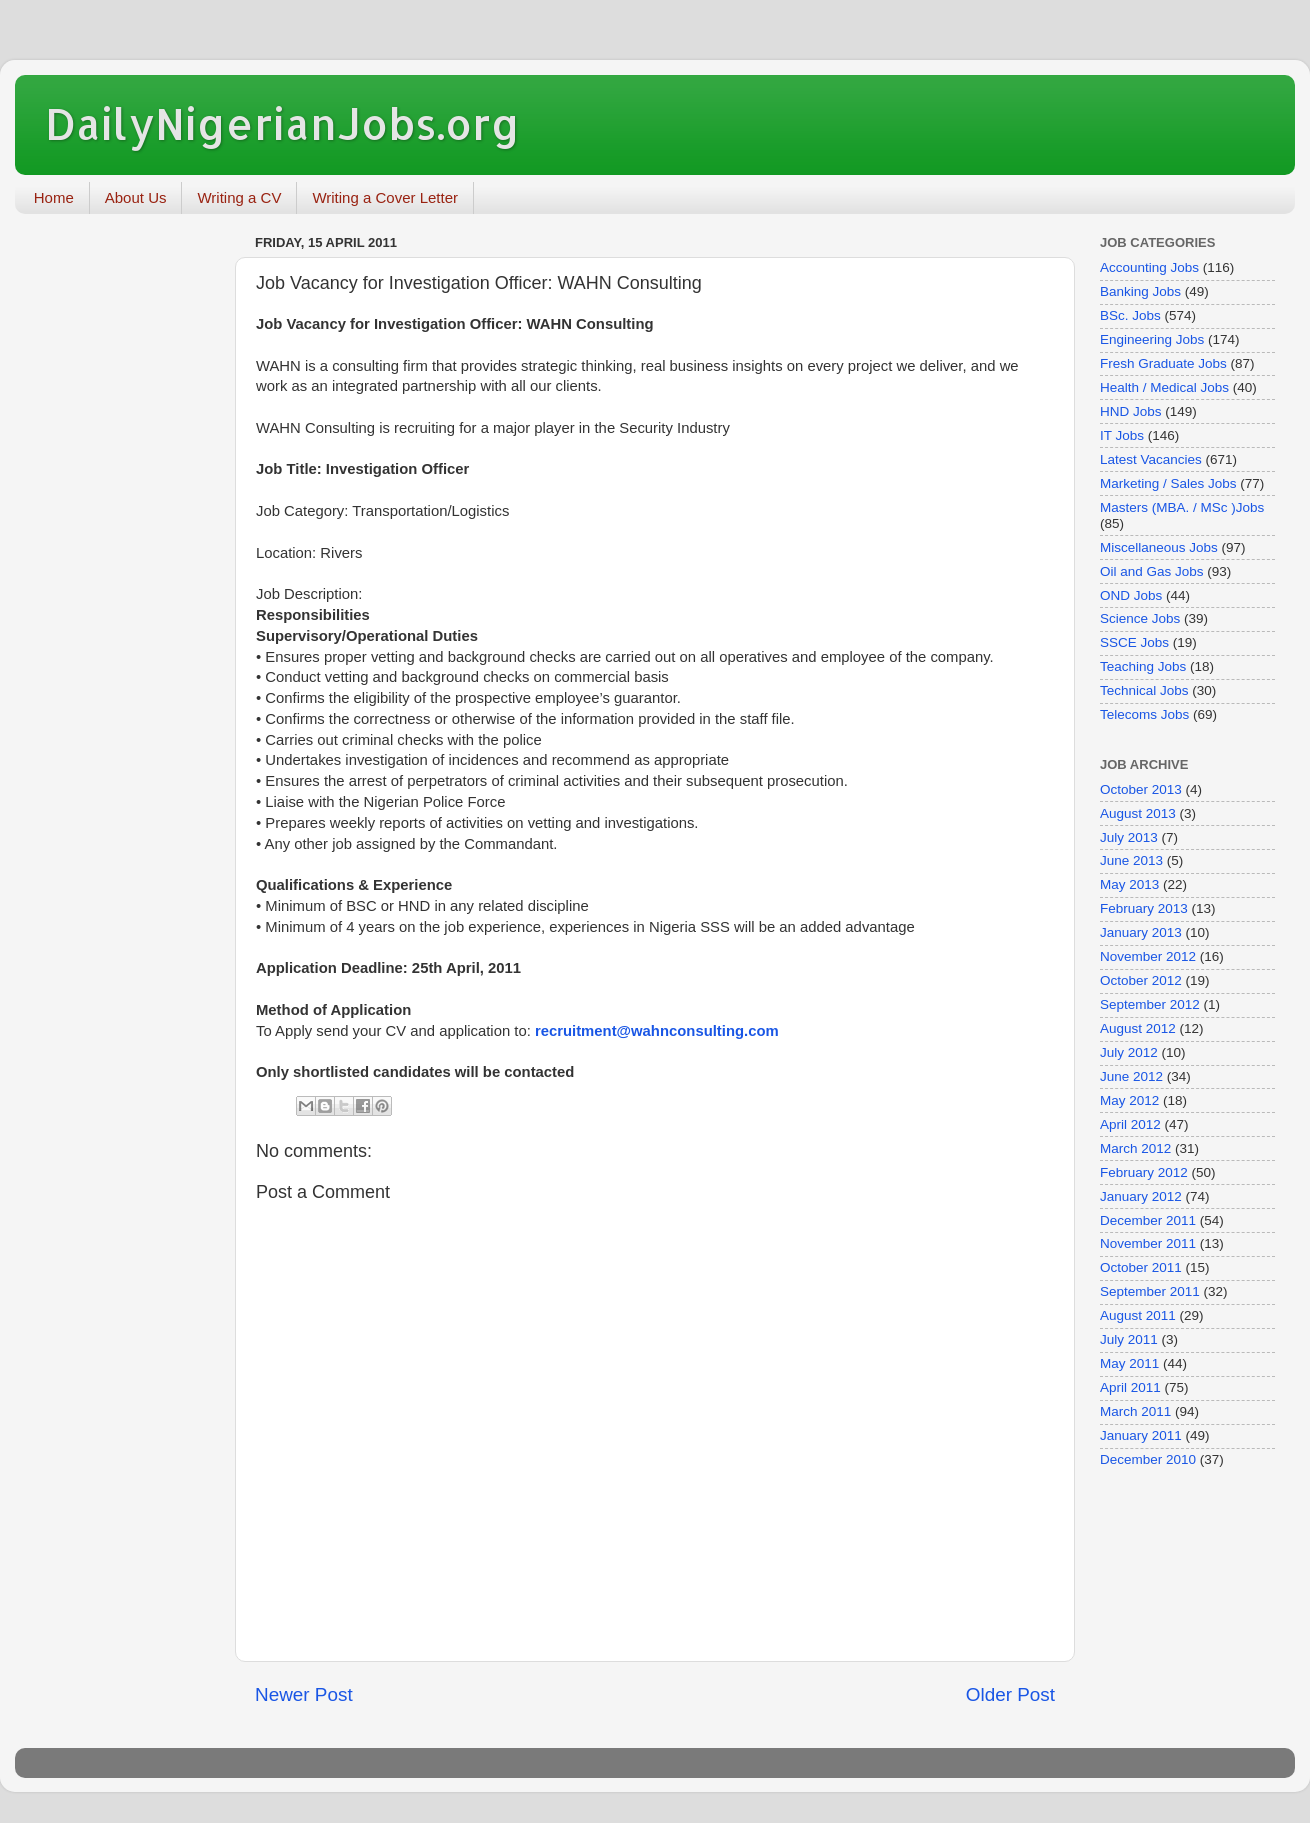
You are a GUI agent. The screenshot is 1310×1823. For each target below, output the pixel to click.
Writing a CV (239, 197)
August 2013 (1138, 813)
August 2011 (1138, 1315)
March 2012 (1135, 1148)
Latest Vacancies (1151, 459)
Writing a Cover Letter (385, 197)
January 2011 (1141, 1435)
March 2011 (1135, 1411)
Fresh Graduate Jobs (1163, 363)
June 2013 (1131, 860)
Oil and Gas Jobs (1152, 571)
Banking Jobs (1140, 291)
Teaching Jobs (1143, 666)
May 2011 (1129, 1363)
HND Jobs (1131, 411)
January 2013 (1141, 932)
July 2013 (1129, 837)
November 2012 (1148, 956)
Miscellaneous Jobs (1159, 547)
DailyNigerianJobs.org (282, 123)
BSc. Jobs (1130, 315)
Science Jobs (1140, 618)
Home (54, 197)
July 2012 (1129, 1052)
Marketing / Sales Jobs (1168, 483)
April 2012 (1130, 1124)
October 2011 (1141, 1267)
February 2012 (1144, 1172)
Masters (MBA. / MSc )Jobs (1182, 507)
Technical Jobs (1144, 690)
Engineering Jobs (1152, 339)
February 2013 (1144, 908)
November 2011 (1148, 1243)
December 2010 (1148, 1459)
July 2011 (1129, 1339)
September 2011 (1150, 1291)
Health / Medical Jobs (1164, 387)
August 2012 (1138, 1028)
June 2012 (1131, 1076)
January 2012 (1141, 1196)
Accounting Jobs (1149, 267)
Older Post (1010, 1694)
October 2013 (1141, 789)
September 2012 (1150, 1004)
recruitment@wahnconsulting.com (657, 1031)
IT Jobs (1122, 435)
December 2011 (1148, 1220)
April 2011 (1130, 1387)
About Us (136, 197)
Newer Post (304, 1694)
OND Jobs (1131, 595)
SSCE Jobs (1134, 642)
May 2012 (1129, 1100)
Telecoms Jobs (1144, 714)
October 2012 (1141, 980)
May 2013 (1129, 884)
